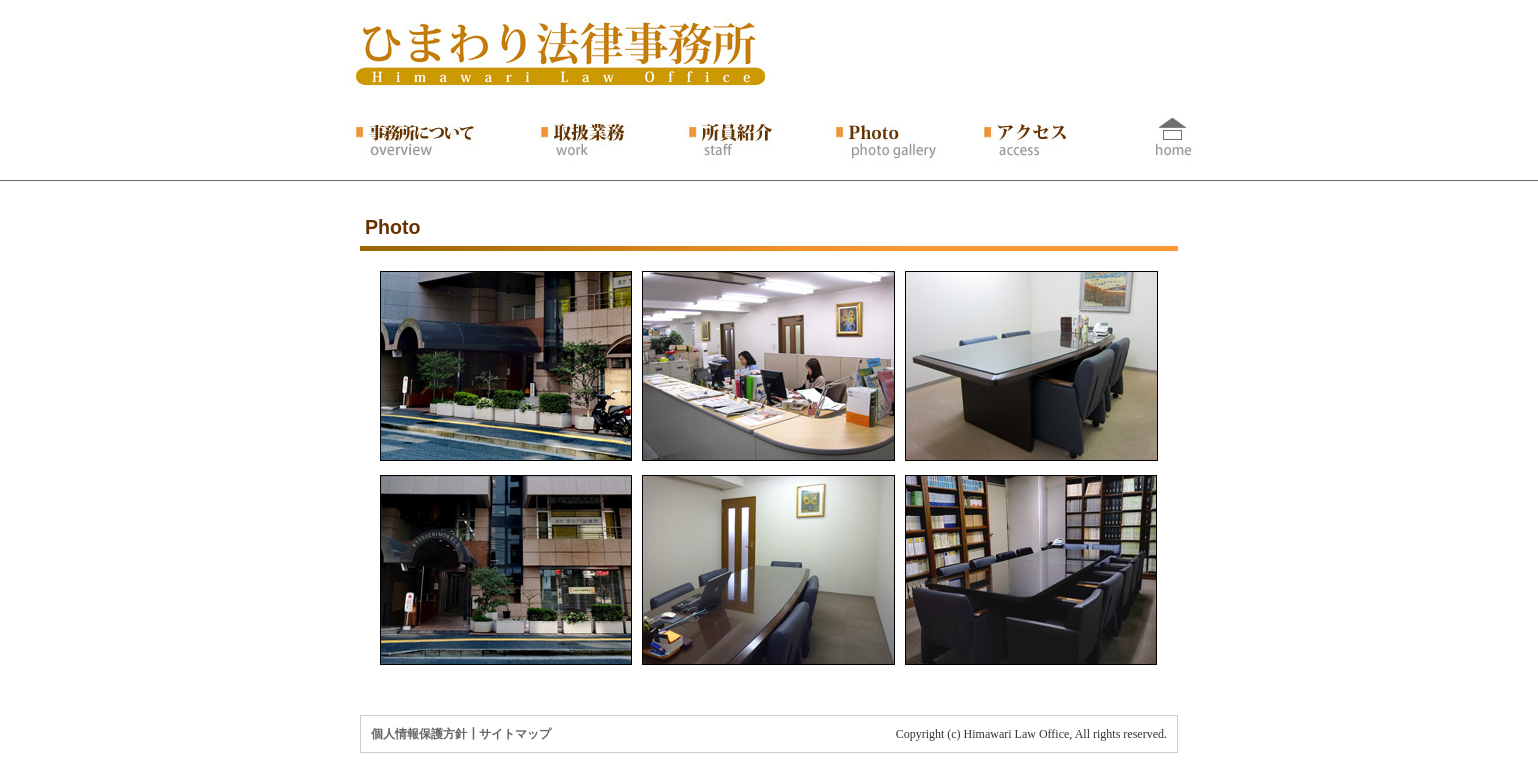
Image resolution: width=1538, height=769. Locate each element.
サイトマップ (515, 734)
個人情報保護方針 (419, 734)
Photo (393, 227)
